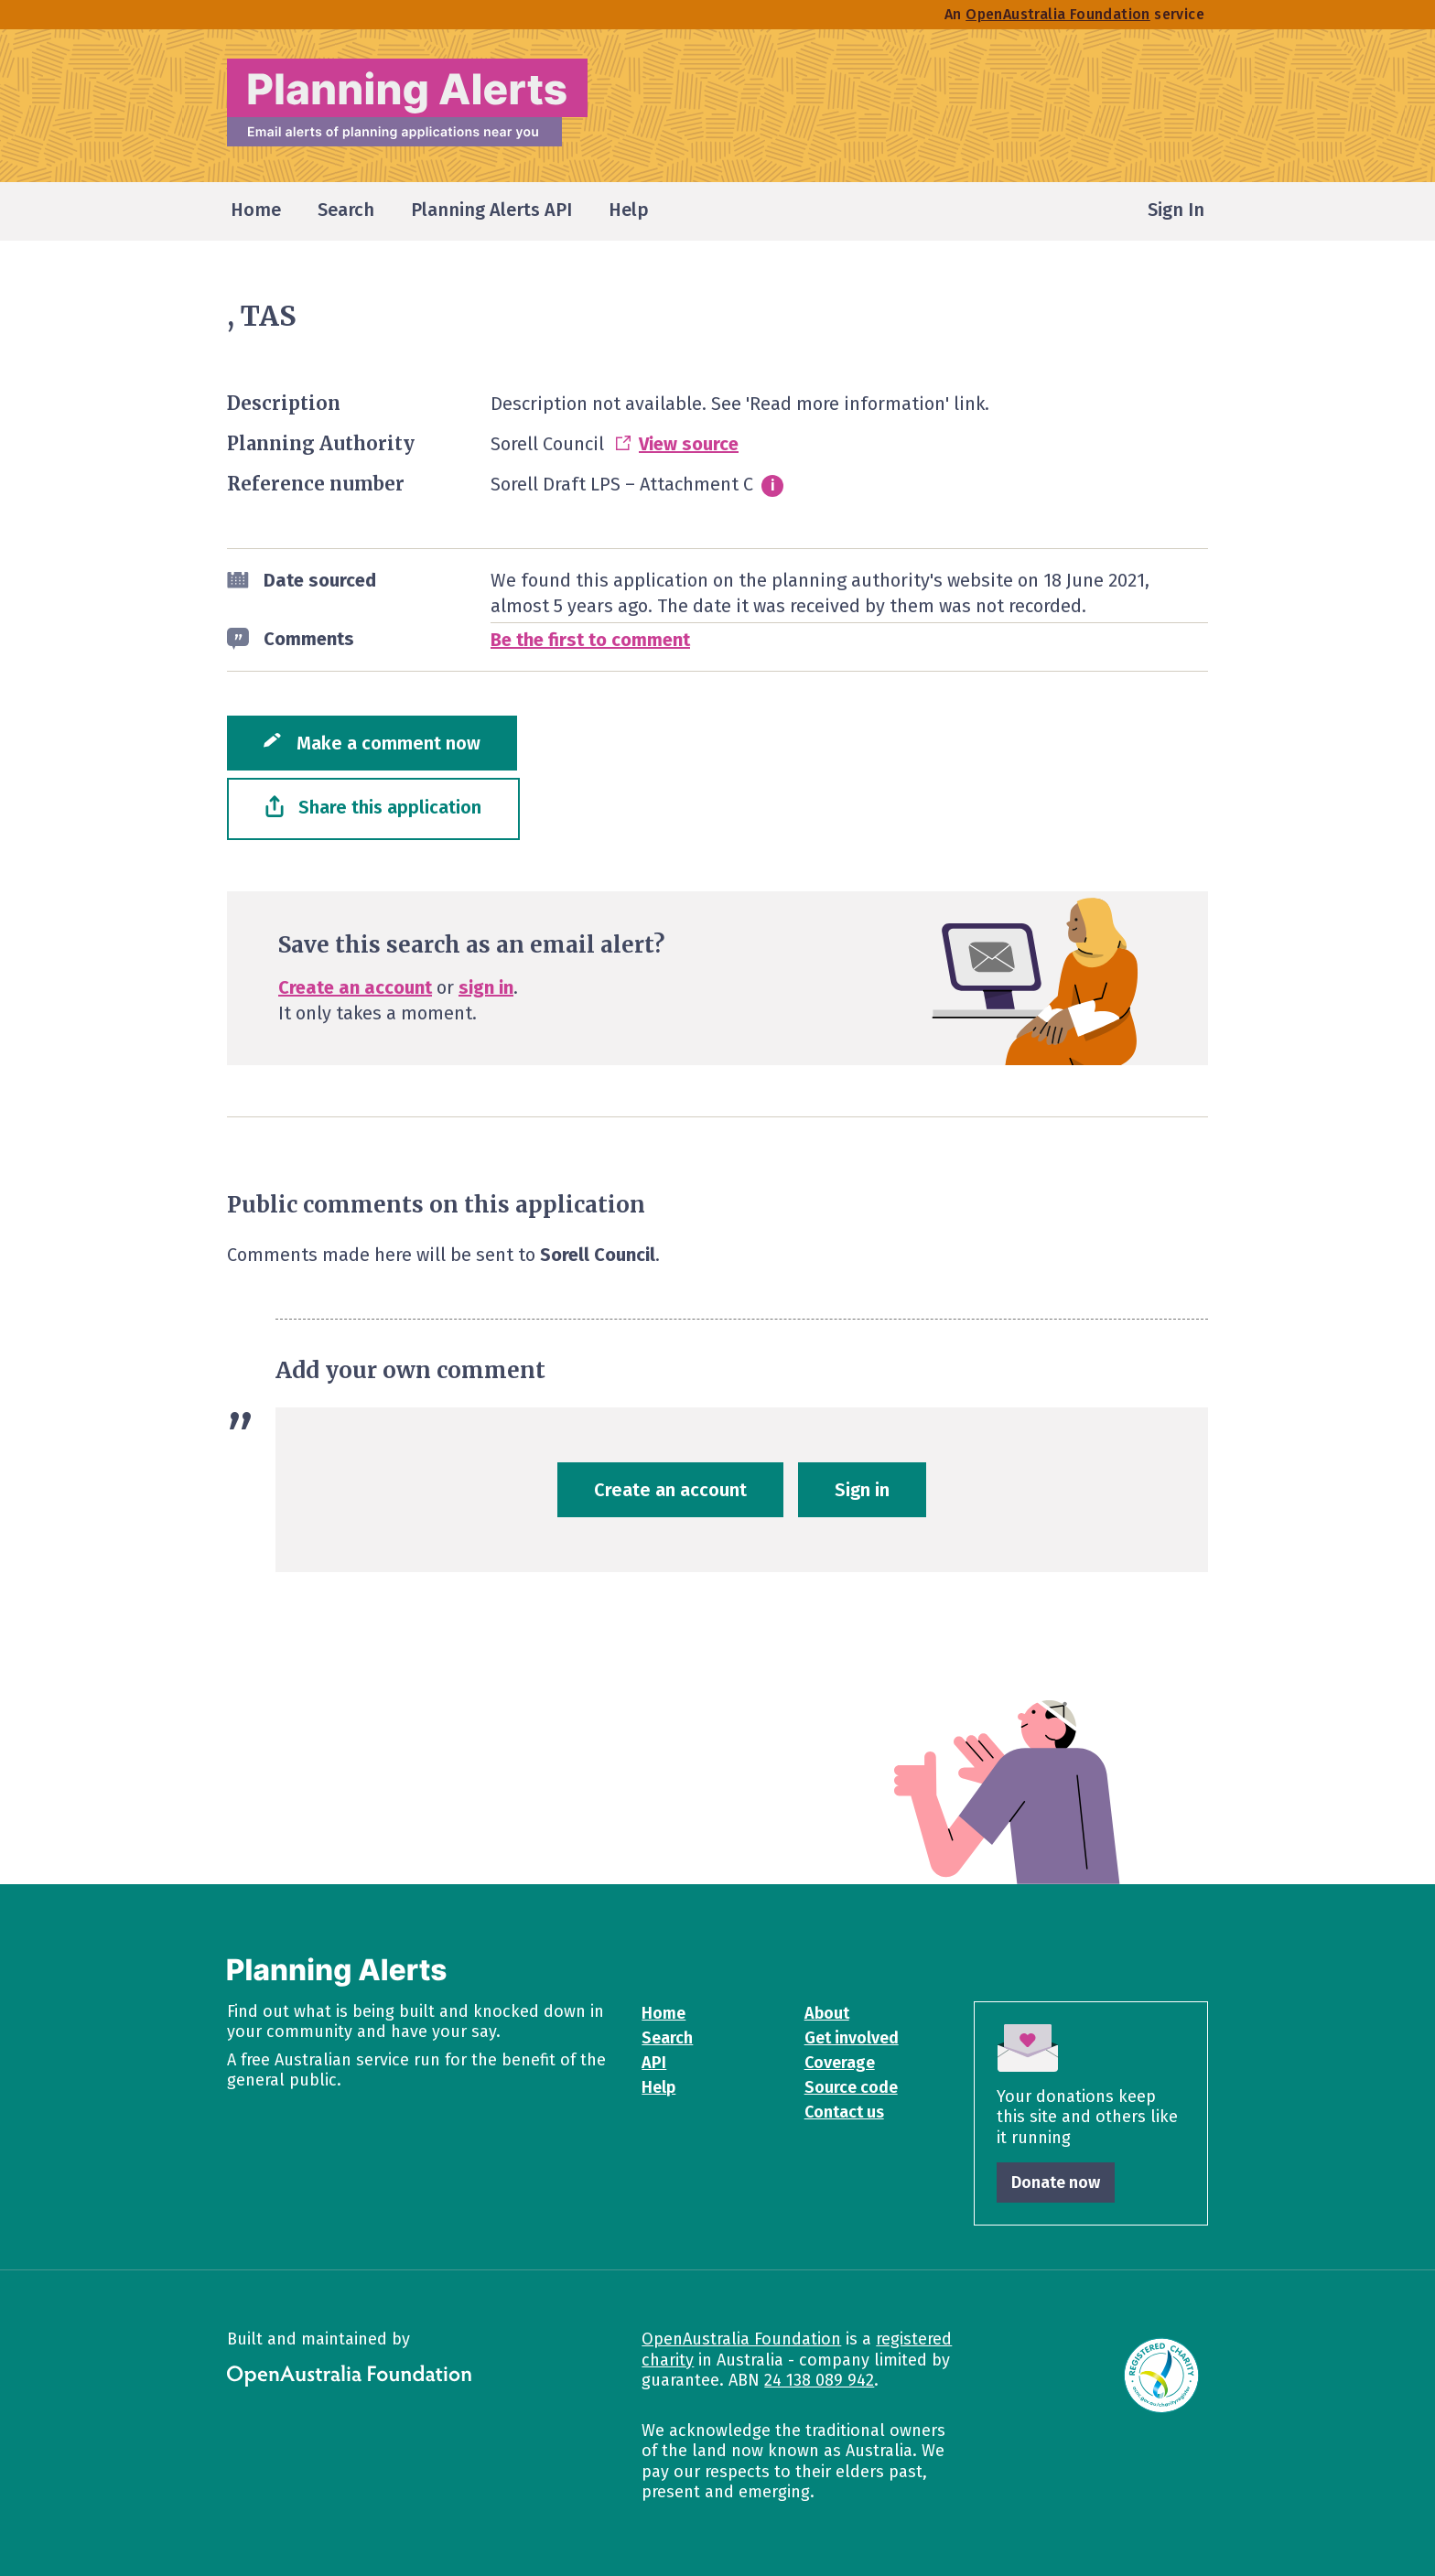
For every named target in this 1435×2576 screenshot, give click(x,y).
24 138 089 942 (819, 2380)
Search (667, 2038)
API (654, 2063)
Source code (851, 2087)
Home (663, 2013)
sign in (486, 987)
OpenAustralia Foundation (741, 2339)
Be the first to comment (590, 640)
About (826, 2013)
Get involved (851, 2038)
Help (658, 2087)
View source (689, 444)
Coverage (839, 2063)
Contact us (844, 2112)
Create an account (355, 987)
